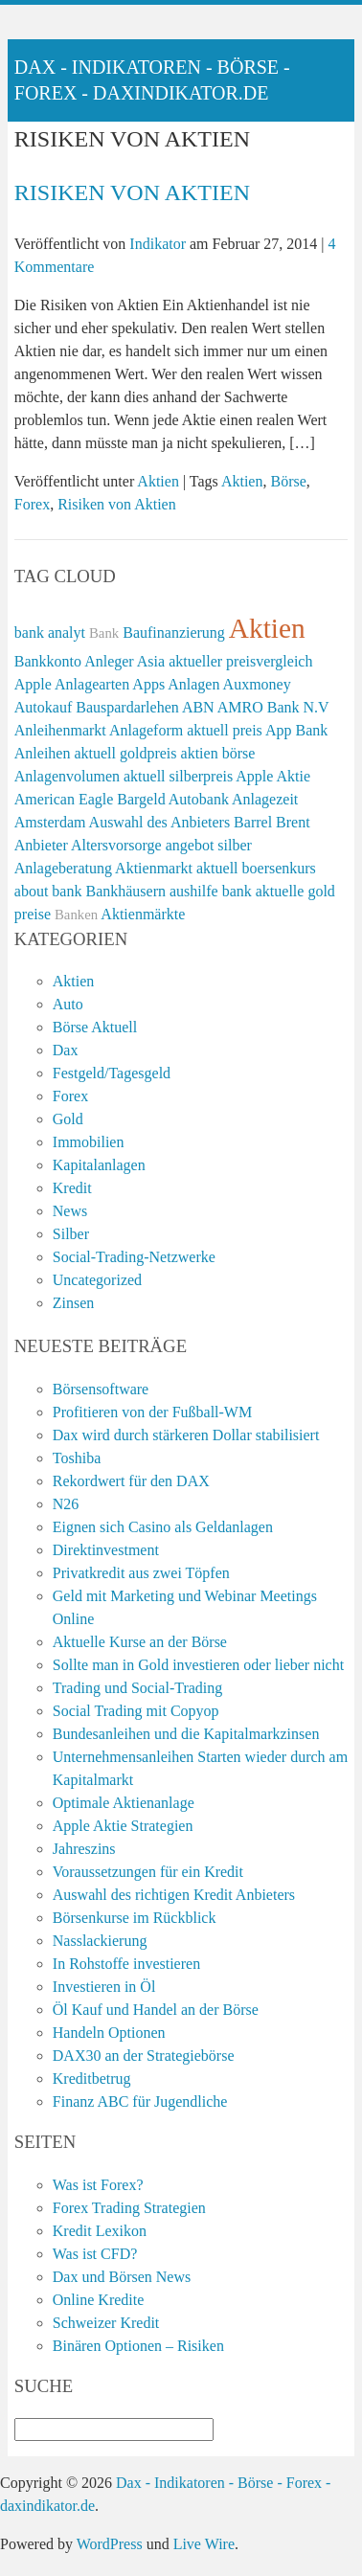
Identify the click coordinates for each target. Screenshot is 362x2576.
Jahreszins (84, 1849)
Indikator (157, 244)
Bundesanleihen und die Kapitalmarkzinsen (186, 1734)
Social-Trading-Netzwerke (134, 1257)
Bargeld (141, 799)
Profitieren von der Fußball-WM (152, 1412)
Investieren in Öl (104, 1986)
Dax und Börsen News (122, 2277)
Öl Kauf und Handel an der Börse (156, 2009)
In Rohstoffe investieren (126, 1963)
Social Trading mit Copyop (136, 1711)
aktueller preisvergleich (240, 661)
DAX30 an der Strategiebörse (144, 2055)
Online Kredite (99, 2300)
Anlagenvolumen (67, 776)
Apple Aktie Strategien (123, 1826)
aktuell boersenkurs (256, 868)
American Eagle (64, 799)
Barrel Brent (272, 822)
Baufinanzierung (174, 632)
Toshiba (77, 1458)
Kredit (72, 1188)
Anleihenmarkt (60, 730)
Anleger (109, 661)
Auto (68, 1004)
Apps (148, 684)
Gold (68, 1119)
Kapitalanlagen (99, 1165)
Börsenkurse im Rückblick (134, 1917)
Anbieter (41, 845)
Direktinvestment (106, 1550)
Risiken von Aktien (132, 192)
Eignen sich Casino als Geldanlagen (163, 1527)
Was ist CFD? (95, 2254)
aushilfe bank (211, 891)
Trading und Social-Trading (138, 1688)
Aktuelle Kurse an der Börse (140, 1642)
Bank (104, 633)
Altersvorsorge (116, 845)
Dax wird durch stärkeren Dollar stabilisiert (186, 1435)
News (70, 1211)
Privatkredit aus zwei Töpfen (141, 1573)
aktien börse (218, 753)
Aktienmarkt (153, 868)
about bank (48, 891)
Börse (287, 481)
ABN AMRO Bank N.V (255, 707)
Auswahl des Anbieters (160, 822)
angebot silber (209, 845)
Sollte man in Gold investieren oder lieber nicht (198, 1665)
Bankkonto (47, 661)
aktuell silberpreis (178, 776)
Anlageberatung (63, 868)
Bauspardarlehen (127, 707)
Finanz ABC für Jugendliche (140, 2101)
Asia (151, 661)
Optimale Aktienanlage (123, 1803)
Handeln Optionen (109, 2032)
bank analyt (49, 632)
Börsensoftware (100, 1389)
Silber (71, 1234)
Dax (66, 1050)
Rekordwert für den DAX (131, 1481)
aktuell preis (224, 730)
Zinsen (74, 1303)
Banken (76, 914)
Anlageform (146, 730)
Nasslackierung (100, 1940)
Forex (32, 504)
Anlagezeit (265, 799)
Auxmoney (257, 684)
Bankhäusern (125, 891)
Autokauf (43, 707)
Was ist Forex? (98, 2185)
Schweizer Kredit (106, 2323)
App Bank (296, 730)
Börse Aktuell (95, 1027)
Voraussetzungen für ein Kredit (148, 1872)
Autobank (199, 799)
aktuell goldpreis (125, 753)
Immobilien (88, 1142)
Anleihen (42, 753)
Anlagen (193, 684)
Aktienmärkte (143, 914)
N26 (66, 1504)
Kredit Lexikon (100, 2231)
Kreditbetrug (92, 2078)
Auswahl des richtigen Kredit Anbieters (174, 1895)
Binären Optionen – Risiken (138, 2346)
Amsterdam (50, 822)
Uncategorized (97, 1280)
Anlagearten (92, 684)
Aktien (158, 481)
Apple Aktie (273, 776)
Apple (33, 684)
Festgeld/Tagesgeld (111, 1073)
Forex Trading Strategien (129, 2208)
